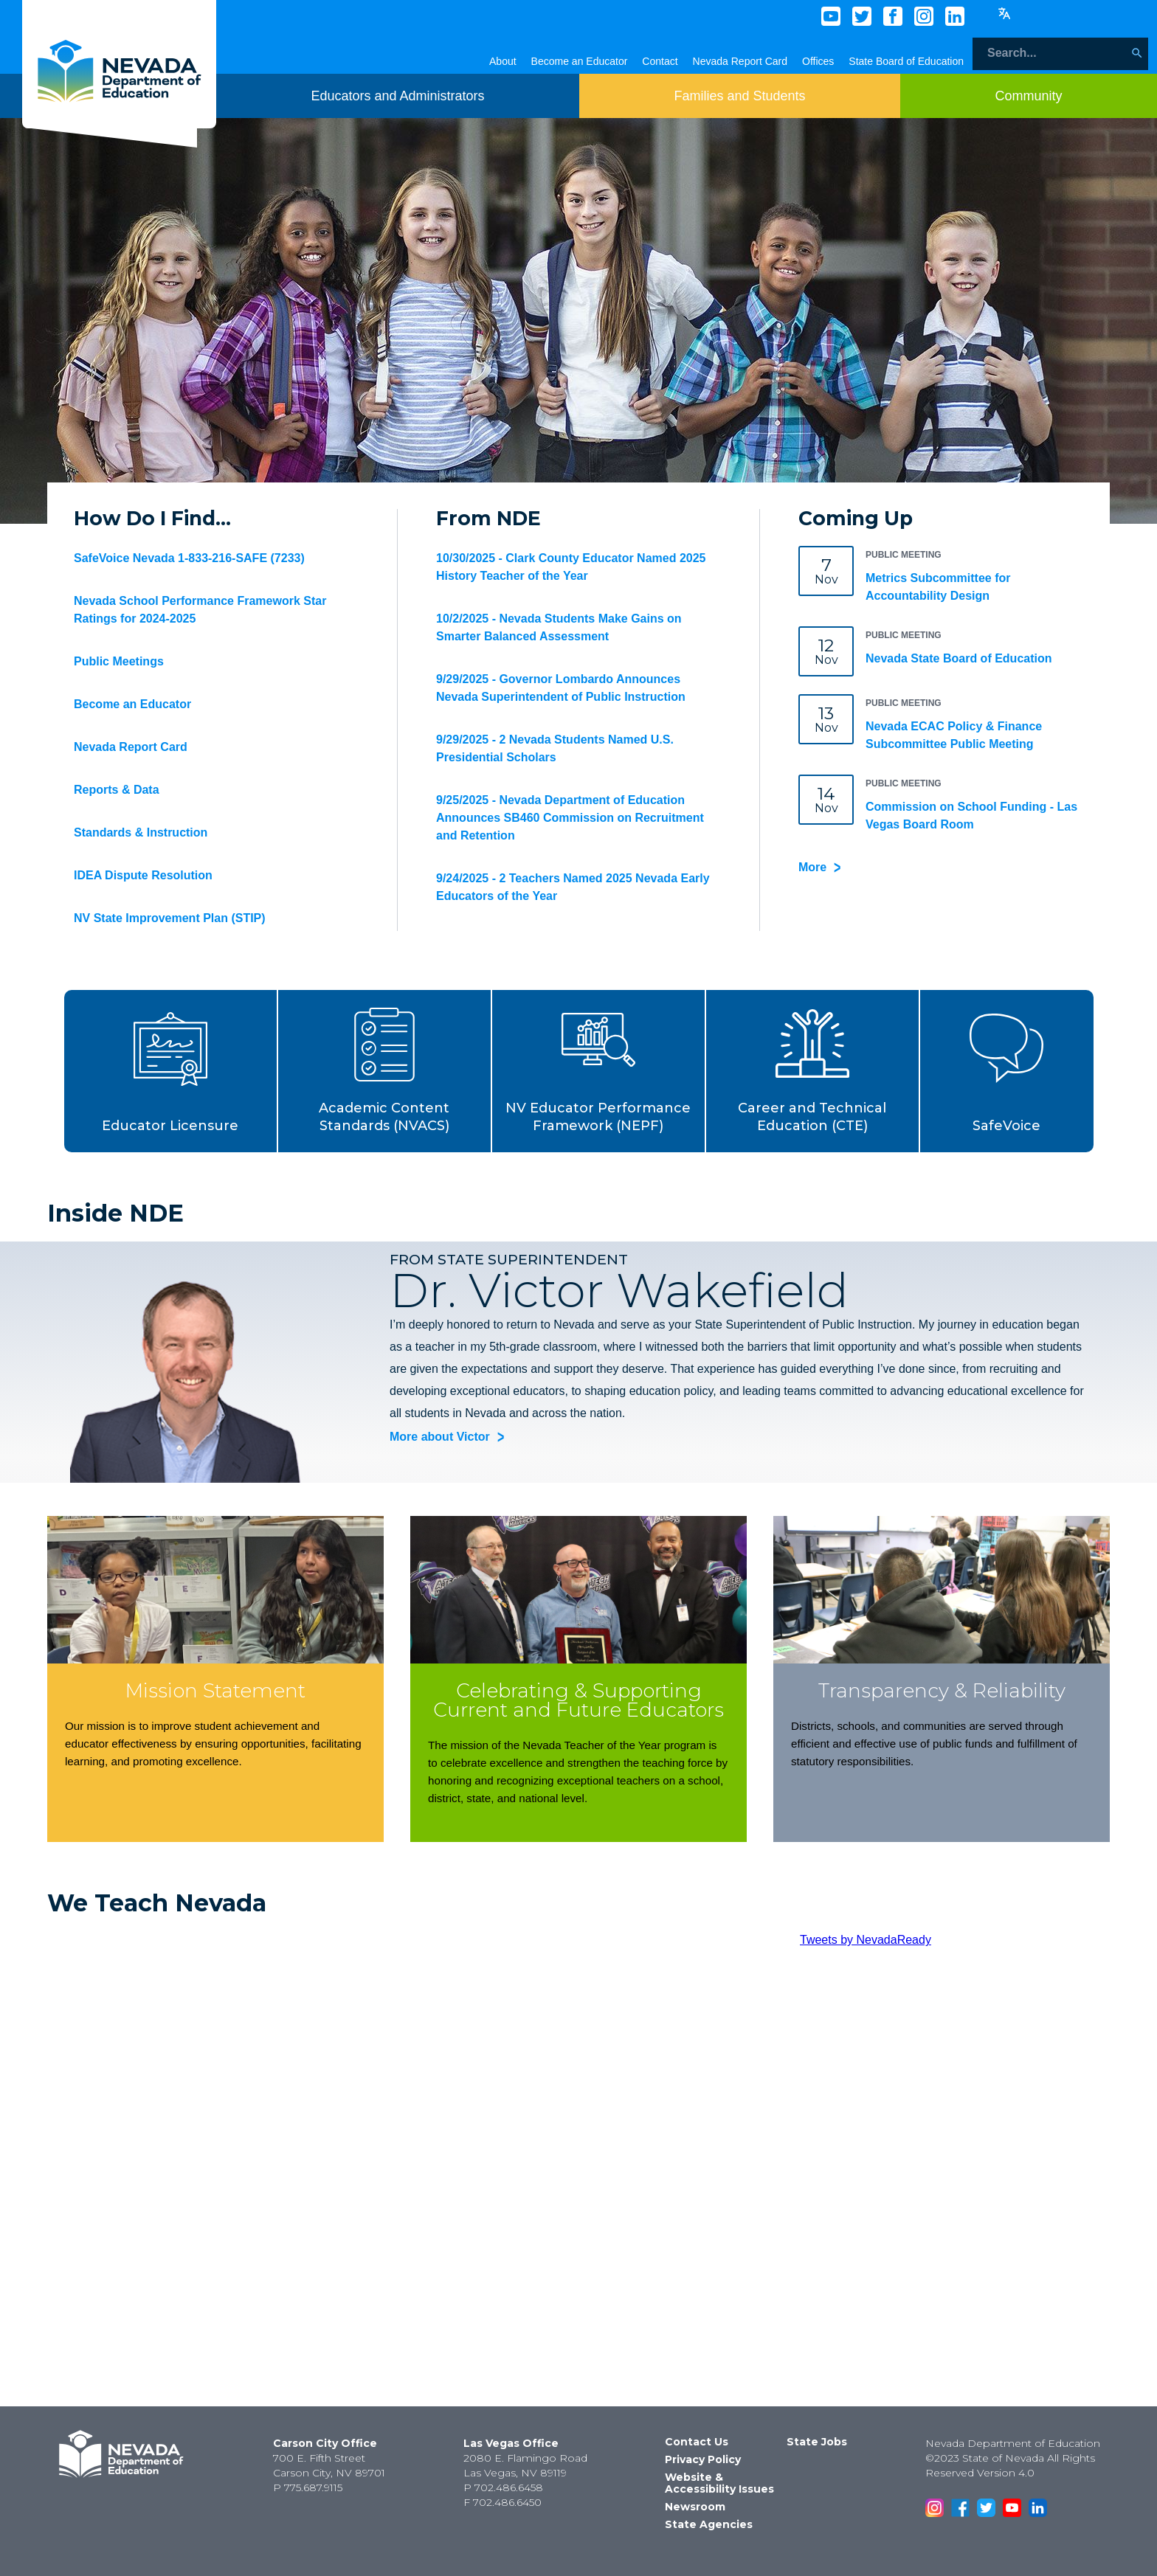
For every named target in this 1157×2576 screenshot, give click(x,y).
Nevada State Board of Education (959, 658)
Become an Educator (579, 61)
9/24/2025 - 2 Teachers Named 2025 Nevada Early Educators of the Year (573, 887)
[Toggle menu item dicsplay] (397, 96)
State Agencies (709, 2524)
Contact (659, 61)
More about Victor (440, 1437)
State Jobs (817, 2441)
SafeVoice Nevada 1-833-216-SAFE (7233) (189, 558)
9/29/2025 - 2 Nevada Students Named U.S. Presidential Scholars (555, 748)
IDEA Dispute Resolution (143, 875)
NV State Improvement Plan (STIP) (170, 918)
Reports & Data (116, 789)
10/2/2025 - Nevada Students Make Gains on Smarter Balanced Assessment (559, 627)
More (812, 867)
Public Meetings (119, 661)
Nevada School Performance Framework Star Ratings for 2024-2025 (200, 610)
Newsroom (695, 2506)
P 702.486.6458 (503, 2487)
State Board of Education (906, 61)
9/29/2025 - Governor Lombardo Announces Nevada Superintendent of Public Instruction (560, 688)
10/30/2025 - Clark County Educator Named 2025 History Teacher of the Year (571, 567)
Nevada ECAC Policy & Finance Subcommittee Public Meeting (954, 735)
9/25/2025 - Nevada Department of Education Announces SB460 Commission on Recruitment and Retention (570, 818)
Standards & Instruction (140, 832)
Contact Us (696, 2441)
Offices (818, 61)
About (503, 61)
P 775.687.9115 (307, 2487)
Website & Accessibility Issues (719, 2483)
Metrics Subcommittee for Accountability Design (938, 587)
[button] (171, 1071)
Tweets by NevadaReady (865, 1939)
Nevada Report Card (740, 61)
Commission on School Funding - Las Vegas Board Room (971, 815)
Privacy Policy (703, 2459)
